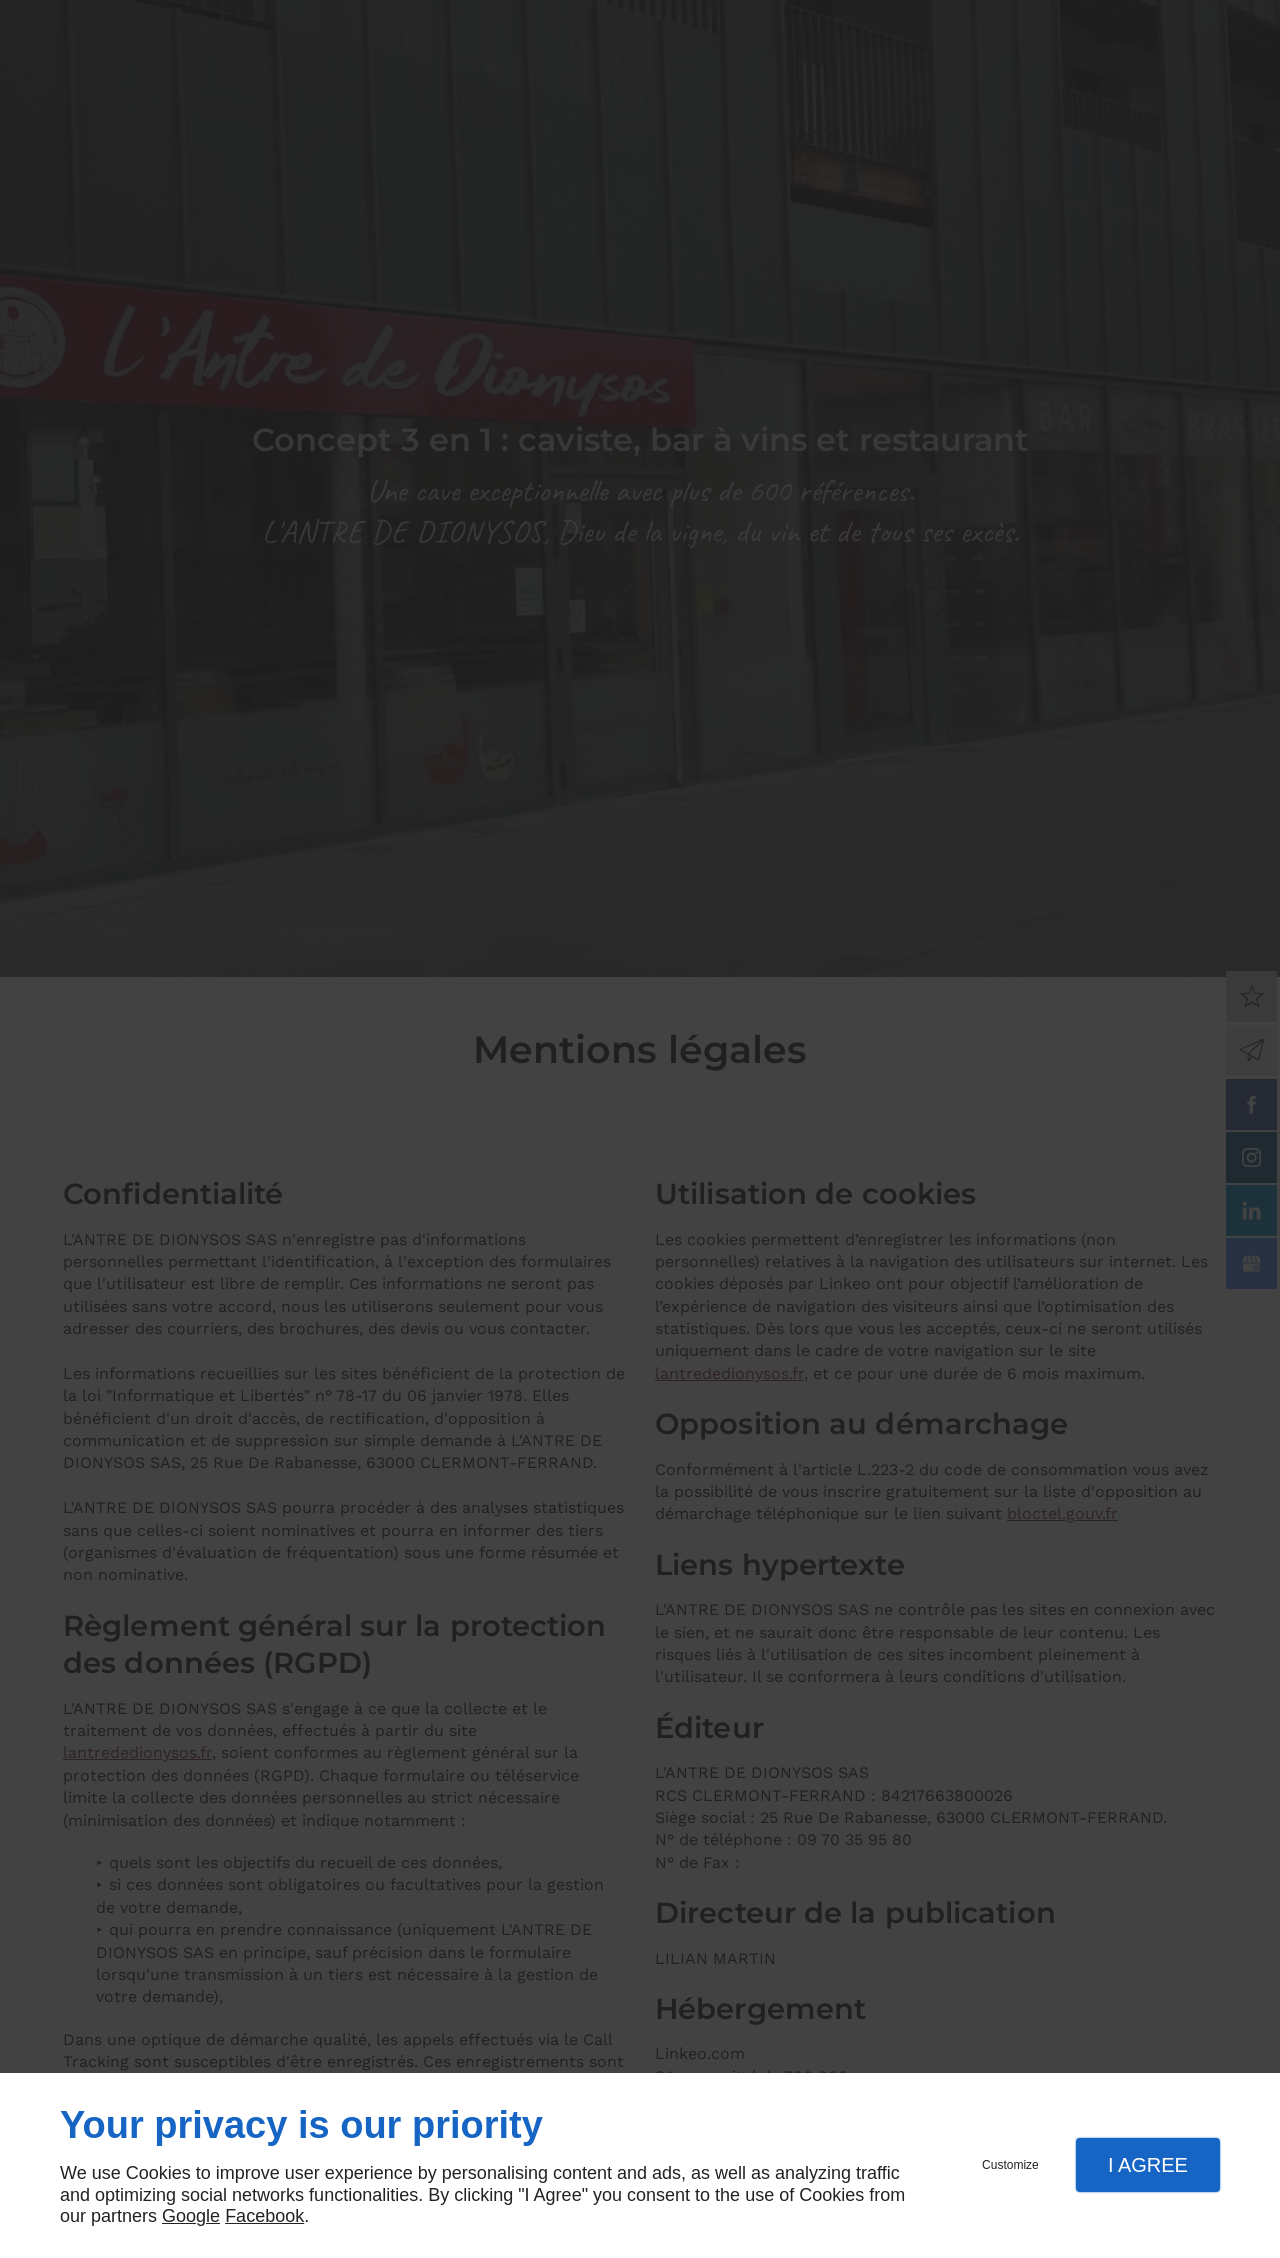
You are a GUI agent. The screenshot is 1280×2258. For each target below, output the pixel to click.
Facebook (264, 2216)
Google (191, 2216)
